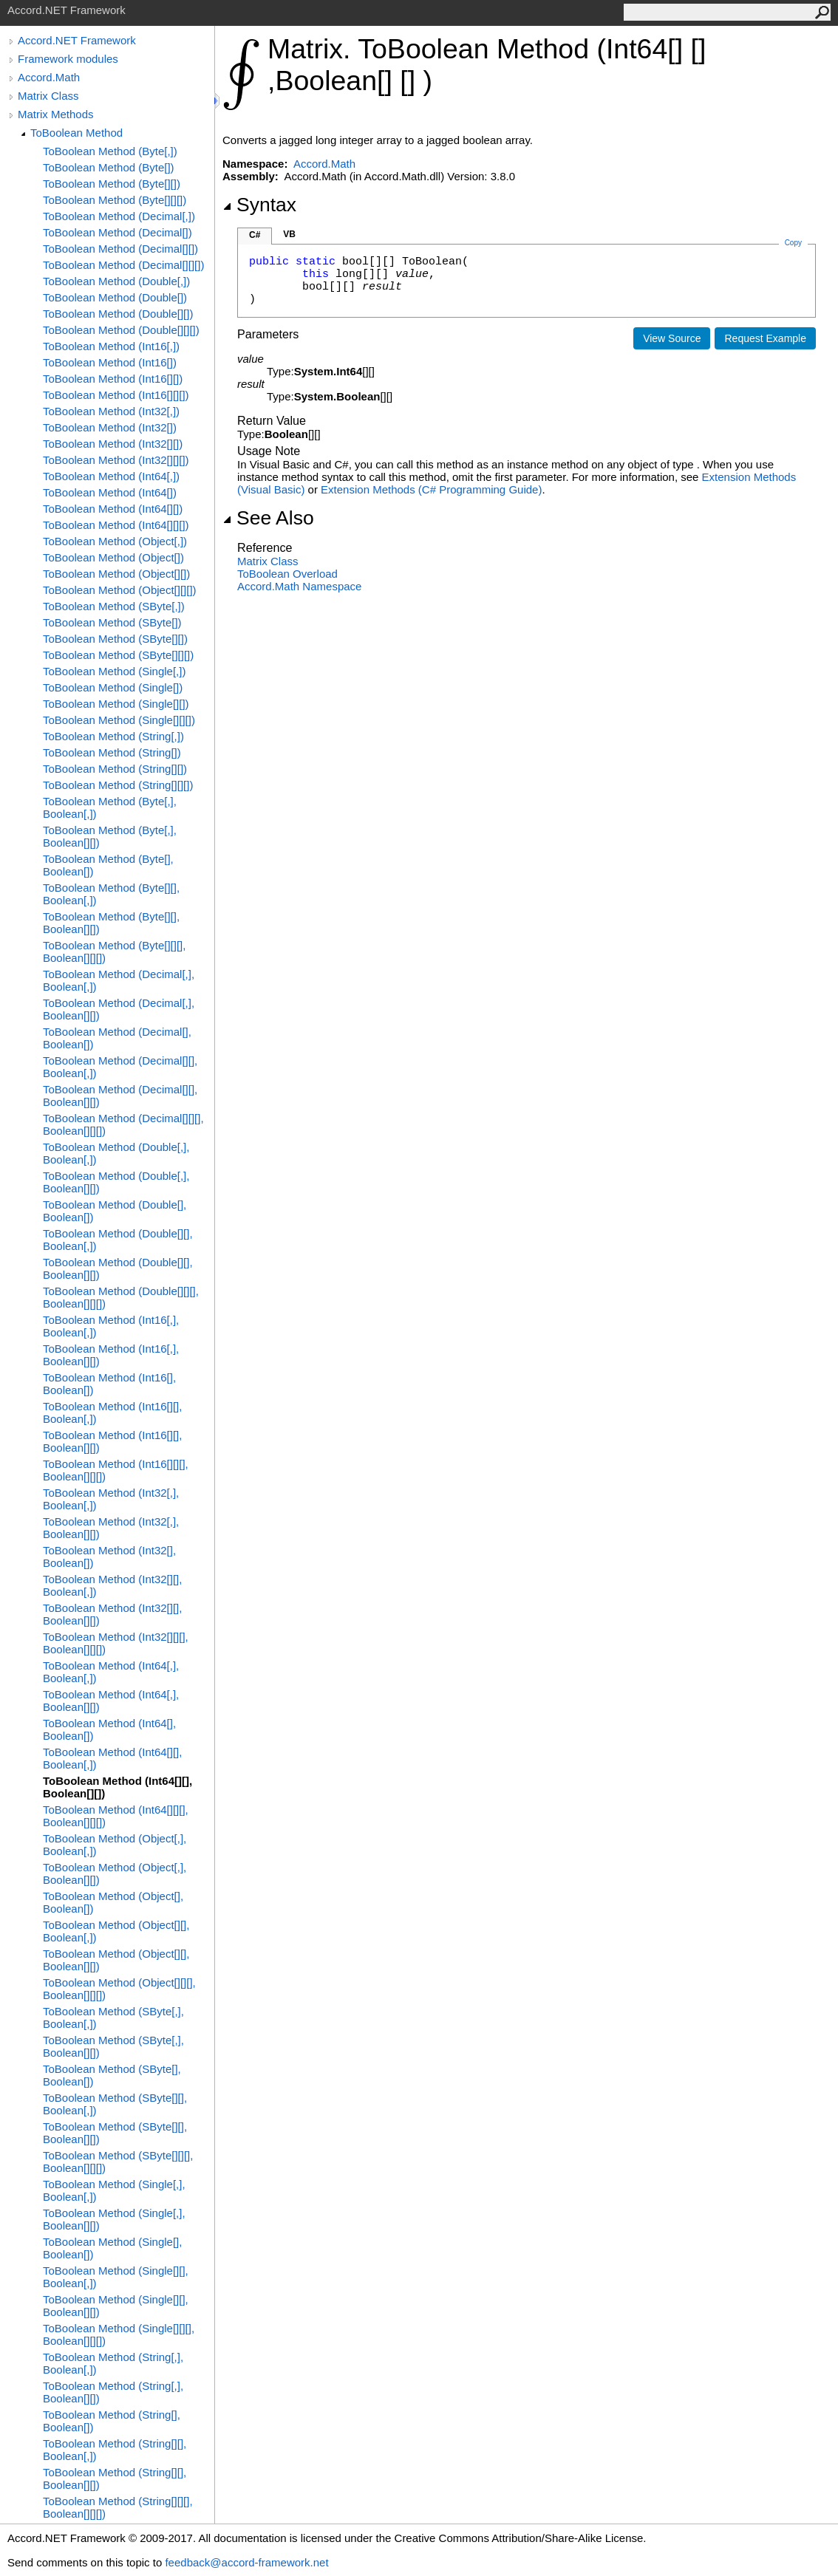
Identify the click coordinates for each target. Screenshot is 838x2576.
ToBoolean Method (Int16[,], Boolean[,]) (111, 1326)
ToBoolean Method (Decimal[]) (117, 232)
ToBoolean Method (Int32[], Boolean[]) (109, 1556)
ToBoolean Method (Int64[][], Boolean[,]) (112, 1758)
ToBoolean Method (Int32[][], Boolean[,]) (112, 1585)
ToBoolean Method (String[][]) (115, 768)
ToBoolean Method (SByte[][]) (115, 638)
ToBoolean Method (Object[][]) (116, 573)
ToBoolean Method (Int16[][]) (113, 378)
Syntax (259, 205)
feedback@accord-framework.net (246, 2562)
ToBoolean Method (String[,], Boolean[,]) (113, 2363)
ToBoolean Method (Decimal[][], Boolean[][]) (120, 1095)
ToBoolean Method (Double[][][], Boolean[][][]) (121, 1297)
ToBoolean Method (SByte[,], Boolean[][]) (113, 2046)
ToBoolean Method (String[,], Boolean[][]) (113, 2392)
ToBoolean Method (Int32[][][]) (116, 460)
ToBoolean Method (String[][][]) (118, 785)
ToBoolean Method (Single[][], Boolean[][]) (115, 2305)
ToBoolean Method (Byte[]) (108, 167)
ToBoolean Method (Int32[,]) (111, 411)
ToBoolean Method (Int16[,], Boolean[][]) (111, 1354)
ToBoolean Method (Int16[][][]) (116, 395)
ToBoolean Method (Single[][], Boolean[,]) (115, 2276)
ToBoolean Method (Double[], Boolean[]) (114, 1210)
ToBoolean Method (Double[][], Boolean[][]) (118, 1268)
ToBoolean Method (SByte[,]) (114, 606)
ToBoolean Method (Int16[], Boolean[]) (109, 1383)
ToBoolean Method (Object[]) (113, 557)
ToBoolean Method (76, 132)
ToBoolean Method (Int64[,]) (111, 476)
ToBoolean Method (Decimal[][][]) (123, 265)
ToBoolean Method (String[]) (112, 752)
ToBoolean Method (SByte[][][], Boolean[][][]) (118, 2161)
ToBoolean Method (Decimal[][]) (120, 248)
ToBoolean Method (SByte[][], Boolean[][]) (115, 2132)
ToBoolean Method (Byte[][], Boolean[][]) (111, 922)
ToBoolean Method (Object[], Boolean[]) (113, 1902)
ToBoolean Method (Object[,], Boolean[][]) (114, 1873)
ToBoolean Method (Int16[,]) (111, 346)
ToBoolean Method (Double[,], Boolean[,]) (116, 1153)
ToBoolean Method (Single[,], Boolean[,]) (114, 2190)
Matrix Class (48, 95)
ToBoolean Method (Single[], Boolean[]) (112, 2248)
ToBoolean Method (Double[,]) (116, 281)
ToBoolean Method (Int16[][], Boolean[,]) (112, 1412)
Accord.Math (49, 77)
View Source (672, 338)
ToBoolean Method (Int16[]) (110, 362)
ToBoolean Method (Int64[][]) (113, 508)
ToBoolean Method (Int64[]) (110, 492)
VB (289, 234)
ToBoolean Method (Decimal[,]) (119, 216)
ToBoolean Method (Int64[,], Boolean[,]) (111, 1671)
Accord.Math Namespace (299, 586)
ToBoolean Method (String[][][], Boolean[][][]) (118, 2507)
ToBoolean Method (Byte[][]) (111, 183)
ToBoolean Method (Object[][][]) (120, 590)
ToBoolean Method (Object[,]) (115, 541)
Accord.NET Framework (77, 40)
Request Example (765, 338)
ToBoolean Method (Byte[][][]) (114, 200)
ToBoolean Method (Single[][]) (116, 703)
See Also (268, 518)
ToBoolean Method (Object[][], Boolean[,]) (116, 1931)
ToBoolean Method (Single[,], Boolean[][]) (114, 2219)
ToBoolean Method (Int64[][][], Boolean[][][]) (115, 1815)
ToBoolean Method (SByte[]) (112, 622)
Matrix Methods (56, 114)
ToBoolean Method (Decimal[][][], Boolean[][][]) (123, 1124)
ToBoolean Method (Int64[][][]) (116, 525)
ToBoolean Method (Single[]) (113, 687)
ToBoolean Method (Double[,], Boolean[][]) (116, 1182)
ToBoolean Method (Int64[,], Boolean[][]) (111, 1700)
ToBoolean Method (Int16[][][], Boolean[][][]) (115, 1470)
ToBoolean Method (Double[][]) (118, 313)
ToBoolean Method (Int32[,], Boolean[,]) (111, 1498)
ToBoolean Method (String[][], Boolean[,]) (114, 2449)
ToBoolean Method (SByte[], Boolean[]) (112, 2075)
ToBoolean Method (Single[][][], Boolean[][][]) (118, 2334)
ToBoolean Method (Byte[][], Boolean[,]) (111, 893)
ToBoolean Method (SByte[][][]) (118, 655)
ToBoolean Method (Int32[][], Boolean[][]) (112, 1614)
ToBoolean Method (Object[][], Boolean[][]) (116, 1959)
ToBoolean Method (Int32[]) (110, 427)
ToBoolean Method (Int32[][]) (113, 443)
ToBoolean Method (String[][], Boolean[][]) (114, 2478)
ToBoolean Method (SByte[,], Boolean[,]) (113, 2017)
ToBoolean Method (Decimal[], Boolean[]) (117, 1037)
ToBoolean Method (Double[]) (115, 297)
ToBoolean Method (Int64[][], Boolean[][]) (117, 1787)
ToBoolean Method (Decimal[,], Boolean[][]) (118, 1009)
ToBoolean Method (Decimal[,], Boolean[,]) (118, 980)
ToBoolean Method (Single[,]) (114, 671)
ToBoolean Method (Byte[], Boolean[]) (108, 865)
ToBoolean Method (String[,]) (113, 736)
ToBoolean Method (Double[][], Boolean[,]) (118, 1239)
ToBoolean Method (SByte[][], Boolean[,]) (115, 2104)
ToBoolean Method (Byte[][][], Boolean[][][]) (114, 951)
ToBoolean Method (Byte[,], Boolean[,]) (110, 807)
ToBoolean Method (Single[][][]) (119, 720)
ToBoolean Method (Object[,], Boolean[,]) (114, 1844)
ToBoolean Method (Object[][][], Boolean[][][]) (119, 1988)
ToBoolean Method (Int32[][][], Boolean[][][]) (115, 1643)
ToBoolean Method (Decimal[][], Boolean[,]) (120, 1066)
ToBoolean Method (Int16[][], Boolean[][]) (112, 1441)
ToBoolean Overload (287, 573)
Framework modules (68, 58)
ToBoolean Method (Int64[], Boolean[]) (109, 1729)
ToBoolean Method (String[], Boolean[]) (111, 2420)
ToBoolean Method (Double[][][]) (121, 330)
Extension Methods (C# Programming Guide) (431, 489)
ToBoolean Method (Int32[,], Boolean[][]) (111, 1527)
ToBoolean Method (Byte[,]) (110, 151)
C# (254, 235)
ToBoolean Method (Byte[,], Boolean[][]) (110, 836)
